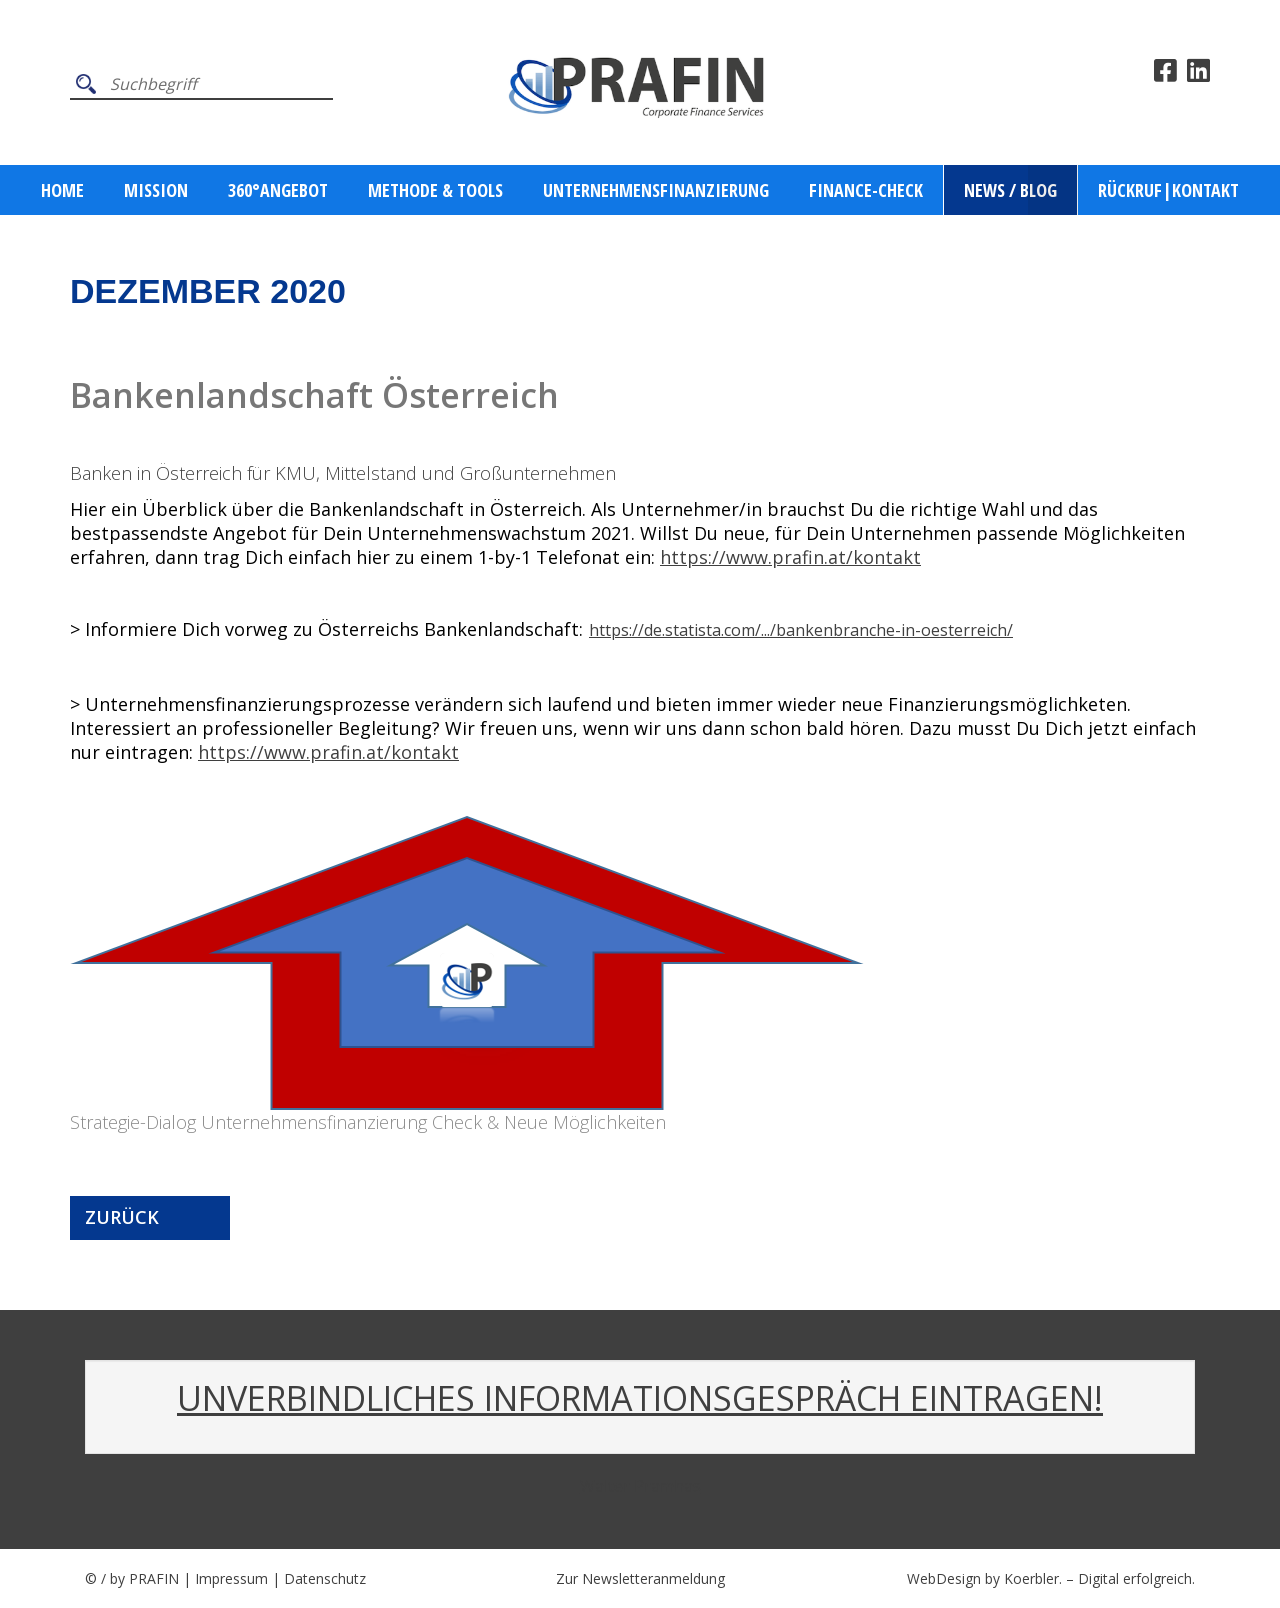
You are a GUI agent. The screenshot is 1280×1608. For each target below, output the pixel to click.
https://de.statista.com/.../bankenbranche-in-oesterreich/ (801, 630)
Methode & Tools (435, 190)
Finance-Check (866, 190)
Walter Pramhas (640, 1486)
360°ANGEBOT (278, 190)
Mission (156, 190)
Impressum (231, 1578)
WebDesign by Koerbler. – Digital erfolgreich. (1051, 1578)
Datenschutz (325, 1578)
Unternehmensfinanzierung (656, 190)
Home (62, 190)
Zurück (122, 1217)
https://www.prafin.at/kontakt (790, 557)
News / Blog (1010, 190)
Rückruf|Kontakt (1168, 190)
